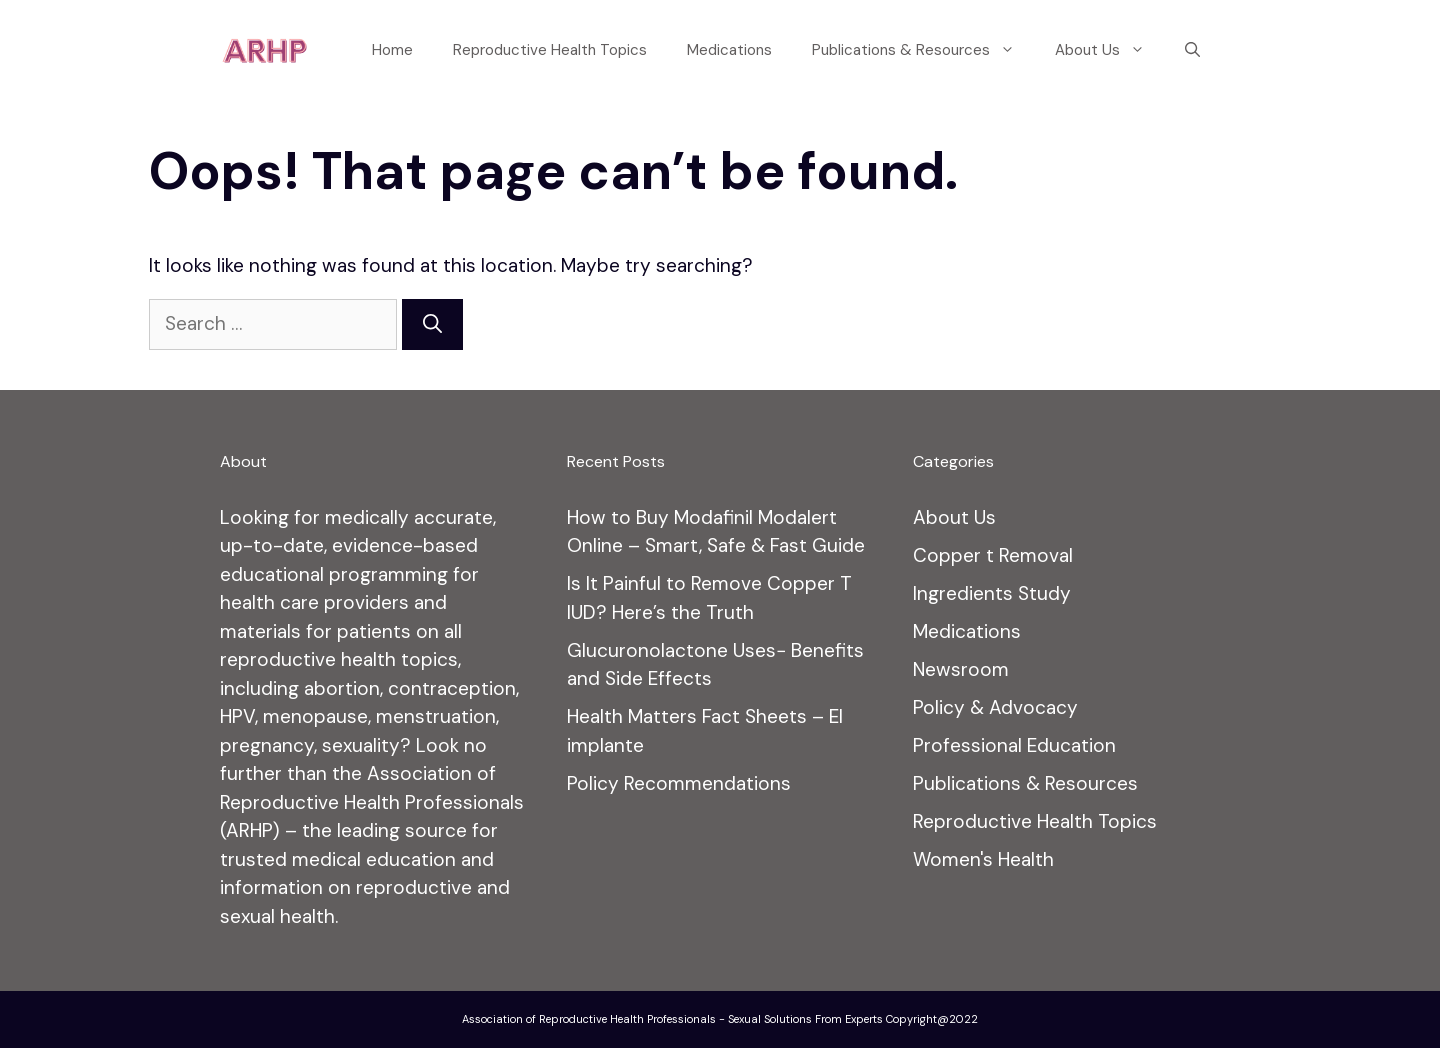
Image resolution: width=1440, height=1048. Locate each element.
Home (392, 50)
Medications (729, 50)
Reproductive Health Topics (550, 50)
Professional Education (1014, 745)
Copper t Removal (993, 555)
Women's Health (983, 859)
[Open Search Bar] (1192, 50)
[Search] (432, 324)
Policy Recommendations (679, 783)
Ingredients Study (992, 593)
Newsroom (961, 669)
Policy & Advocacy (995, 707)
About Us (1110, 50)
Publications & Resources (923, 50)
